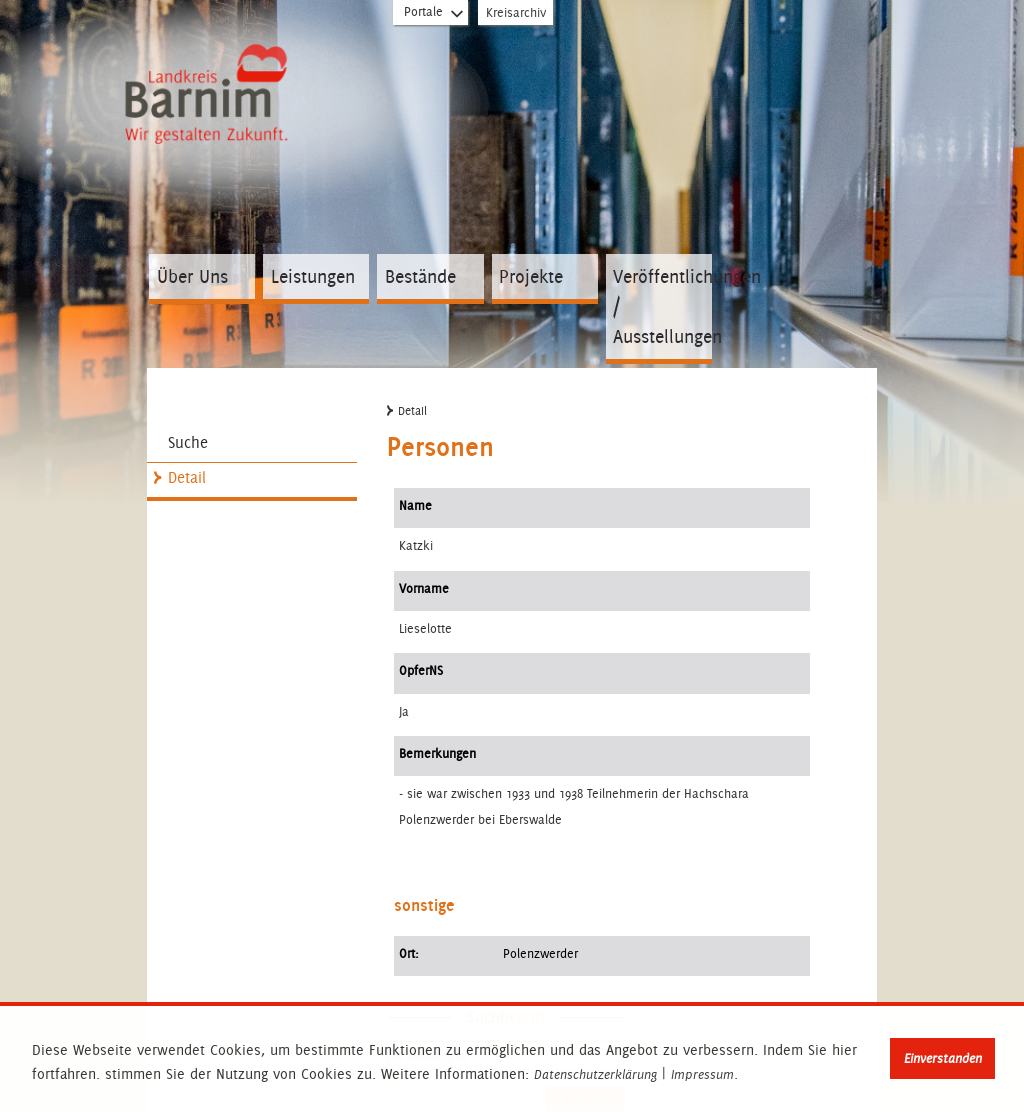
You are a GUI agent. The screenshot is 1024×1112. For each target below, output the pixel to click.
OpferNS (421, 670)
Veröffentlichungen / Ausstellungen (662, 306)
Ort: (409, 953)
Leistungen (313, 276)
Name (415, 505)
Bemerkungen (437, 753)
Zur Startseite (210, 90)
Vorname (424, 588)
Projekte (531, 276)
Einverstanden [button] (943, 1058)
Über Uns (192, 276)
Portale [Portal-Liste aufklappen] (434, 16)
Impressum (702, 1075)
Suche (188, 442)
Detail (187, 477)
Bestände (420, 276)
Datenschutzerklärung (595, 1075)
